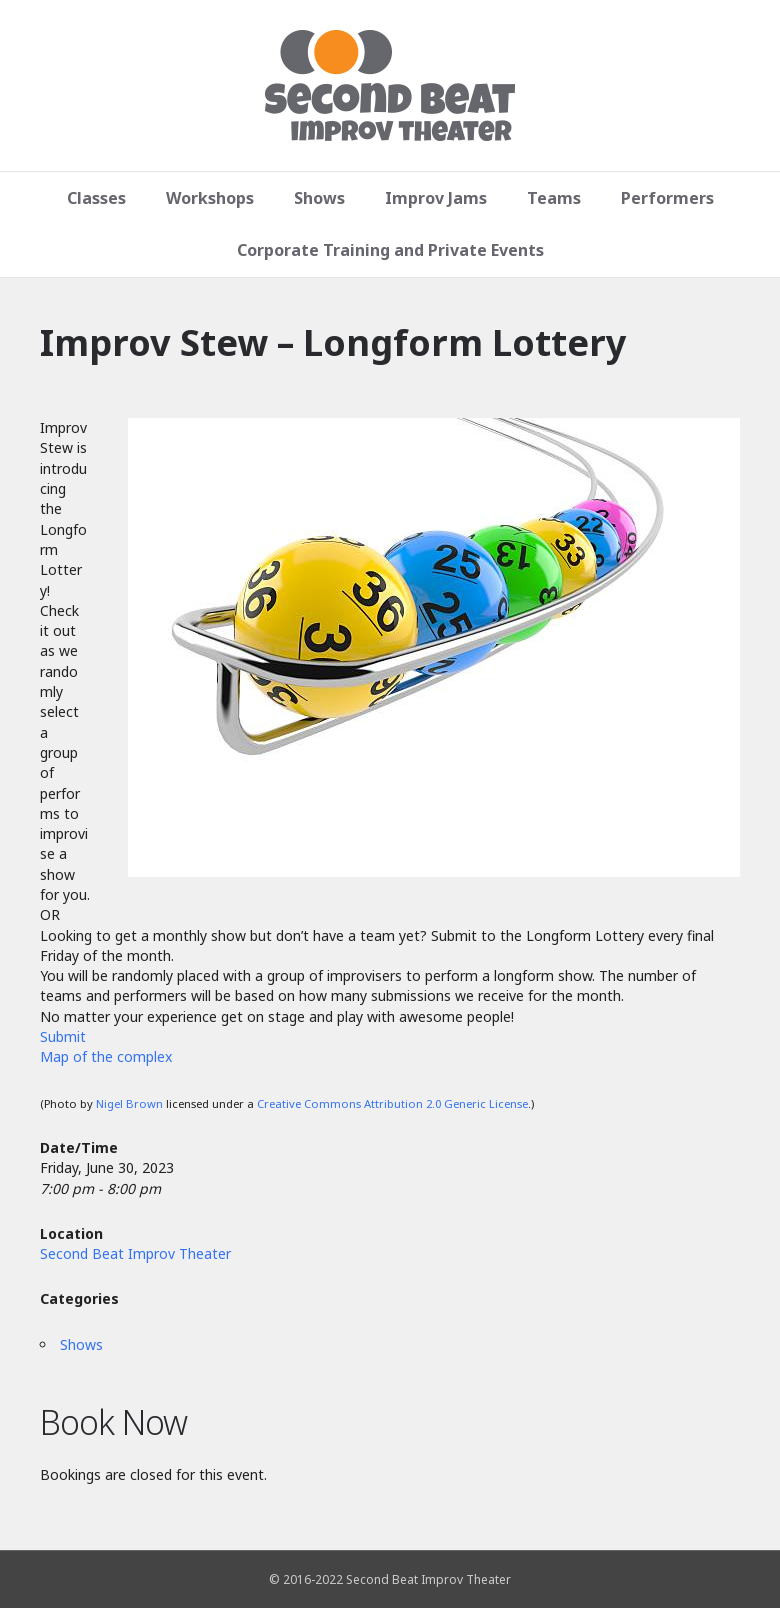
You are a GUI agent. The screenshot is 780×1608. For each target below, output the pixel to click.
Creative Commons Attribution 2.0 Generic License (392, 1103)
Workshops (210, 198)
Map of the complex (106, 1056)
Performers (667, 198)
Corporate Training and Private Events (390, 250)
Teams (554, 198)
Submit (63, 1036)
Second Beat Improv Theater (135, 1253)
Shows (319, 198)
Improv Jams (436, 198)
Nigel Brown (129, 1103)
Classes (96, 198)
